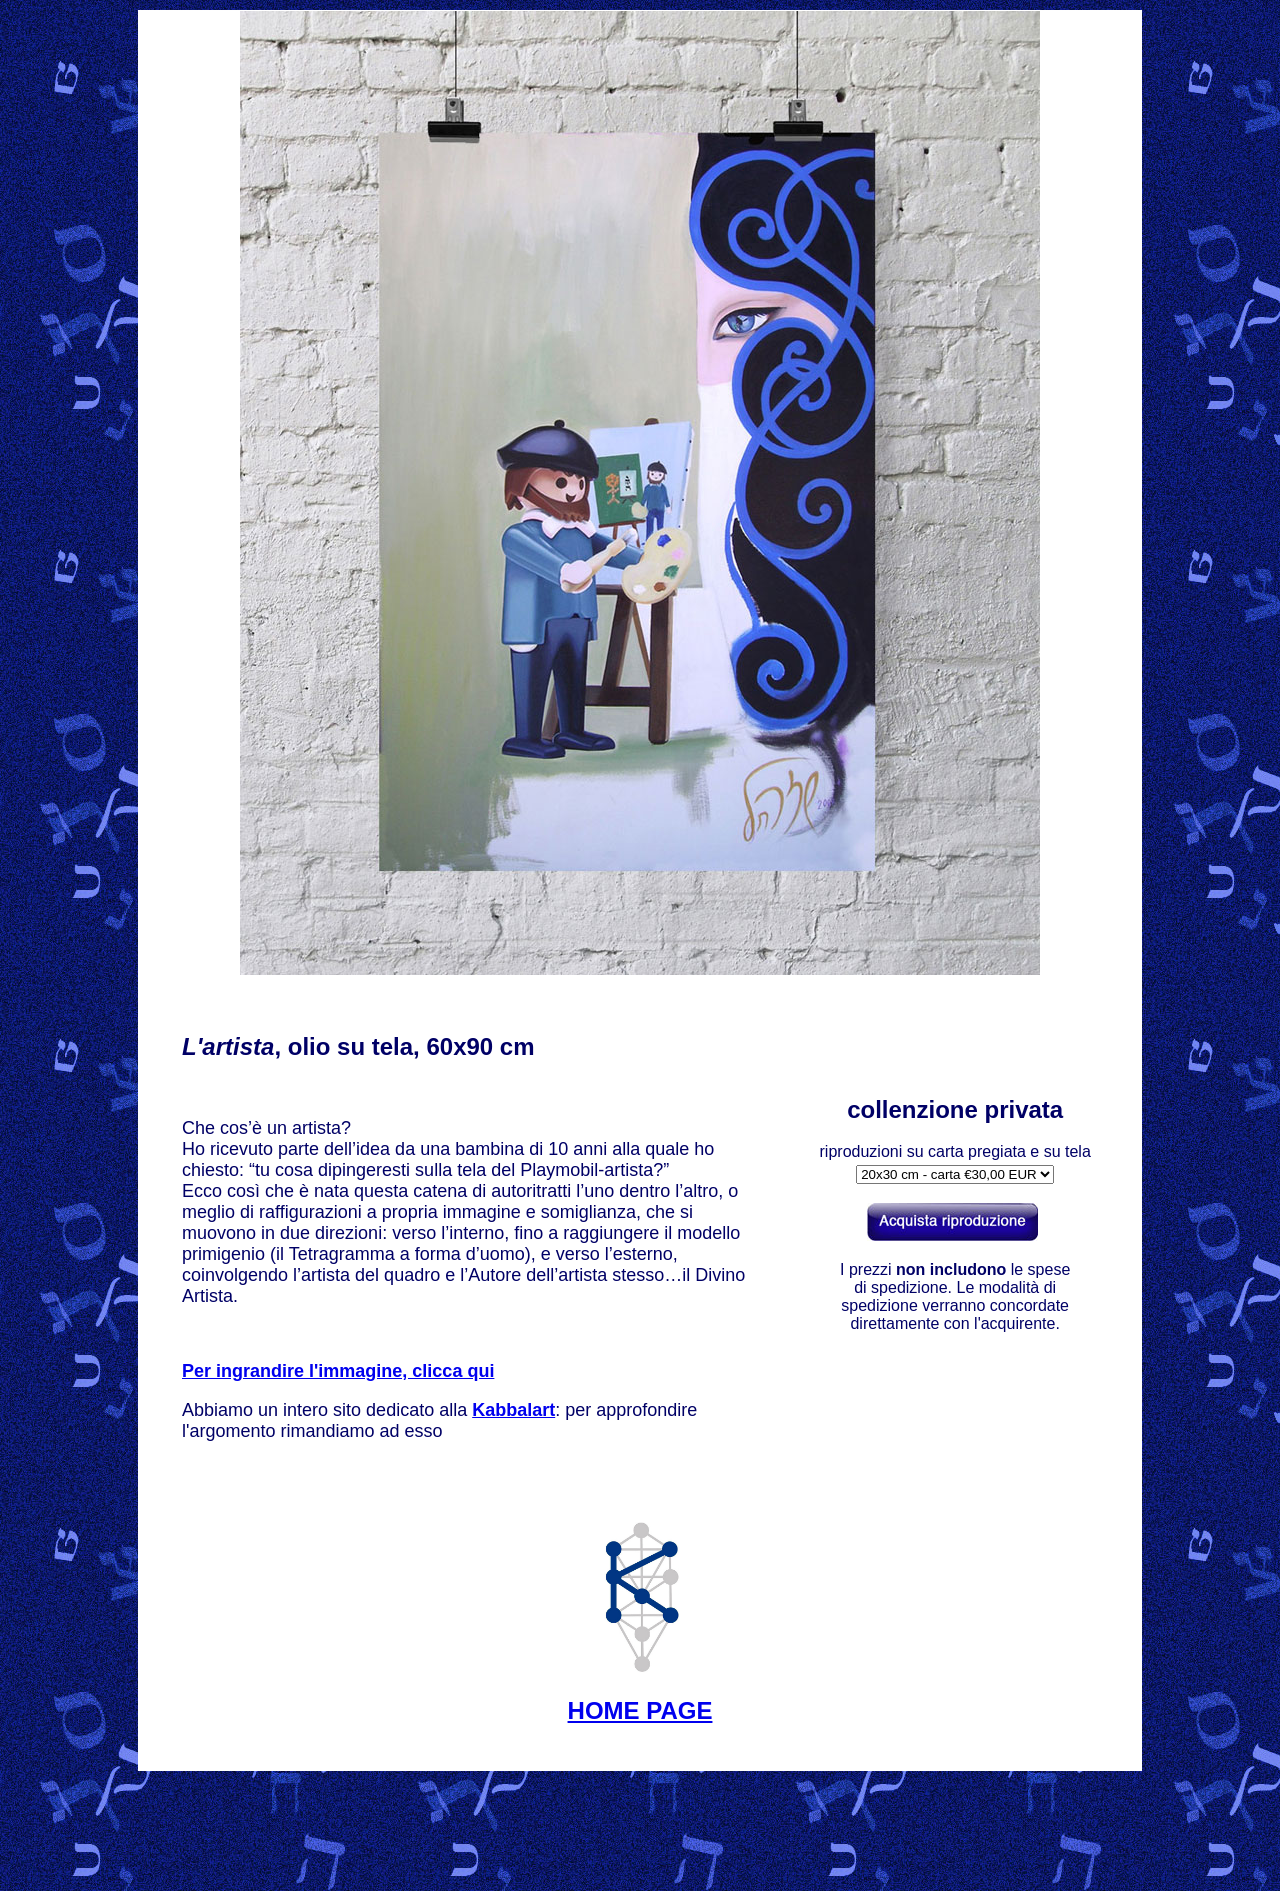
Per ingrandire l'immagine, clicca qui (338, 1371)
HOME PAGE (640, 1710)
